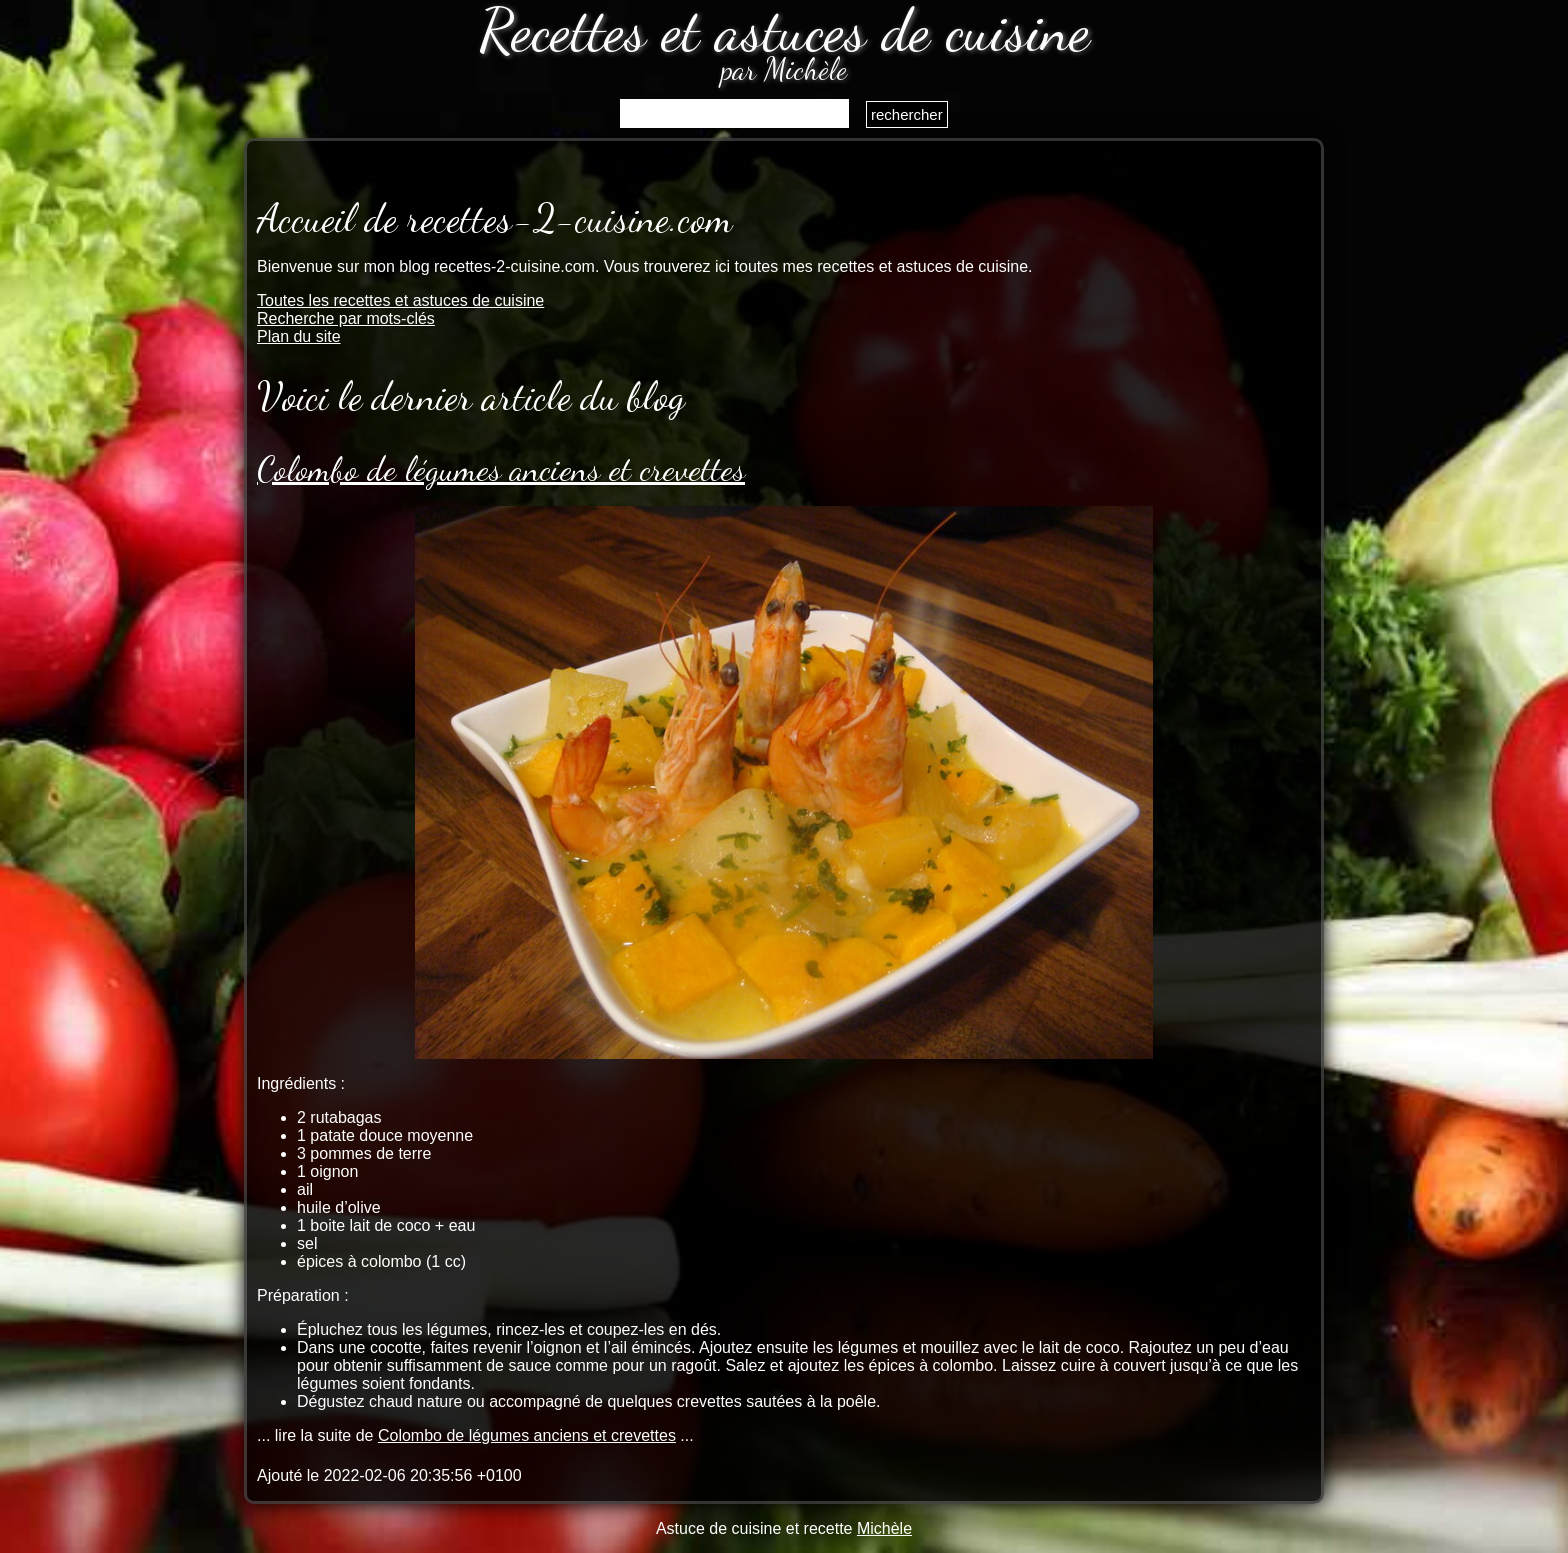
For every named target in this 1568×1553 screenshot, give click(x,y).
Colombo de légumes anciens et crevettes (501, 469)
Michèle (884, 1528)
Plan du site (299, 336)
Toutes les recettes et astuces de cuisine (400, 300)
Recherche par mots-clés (346, 318)
